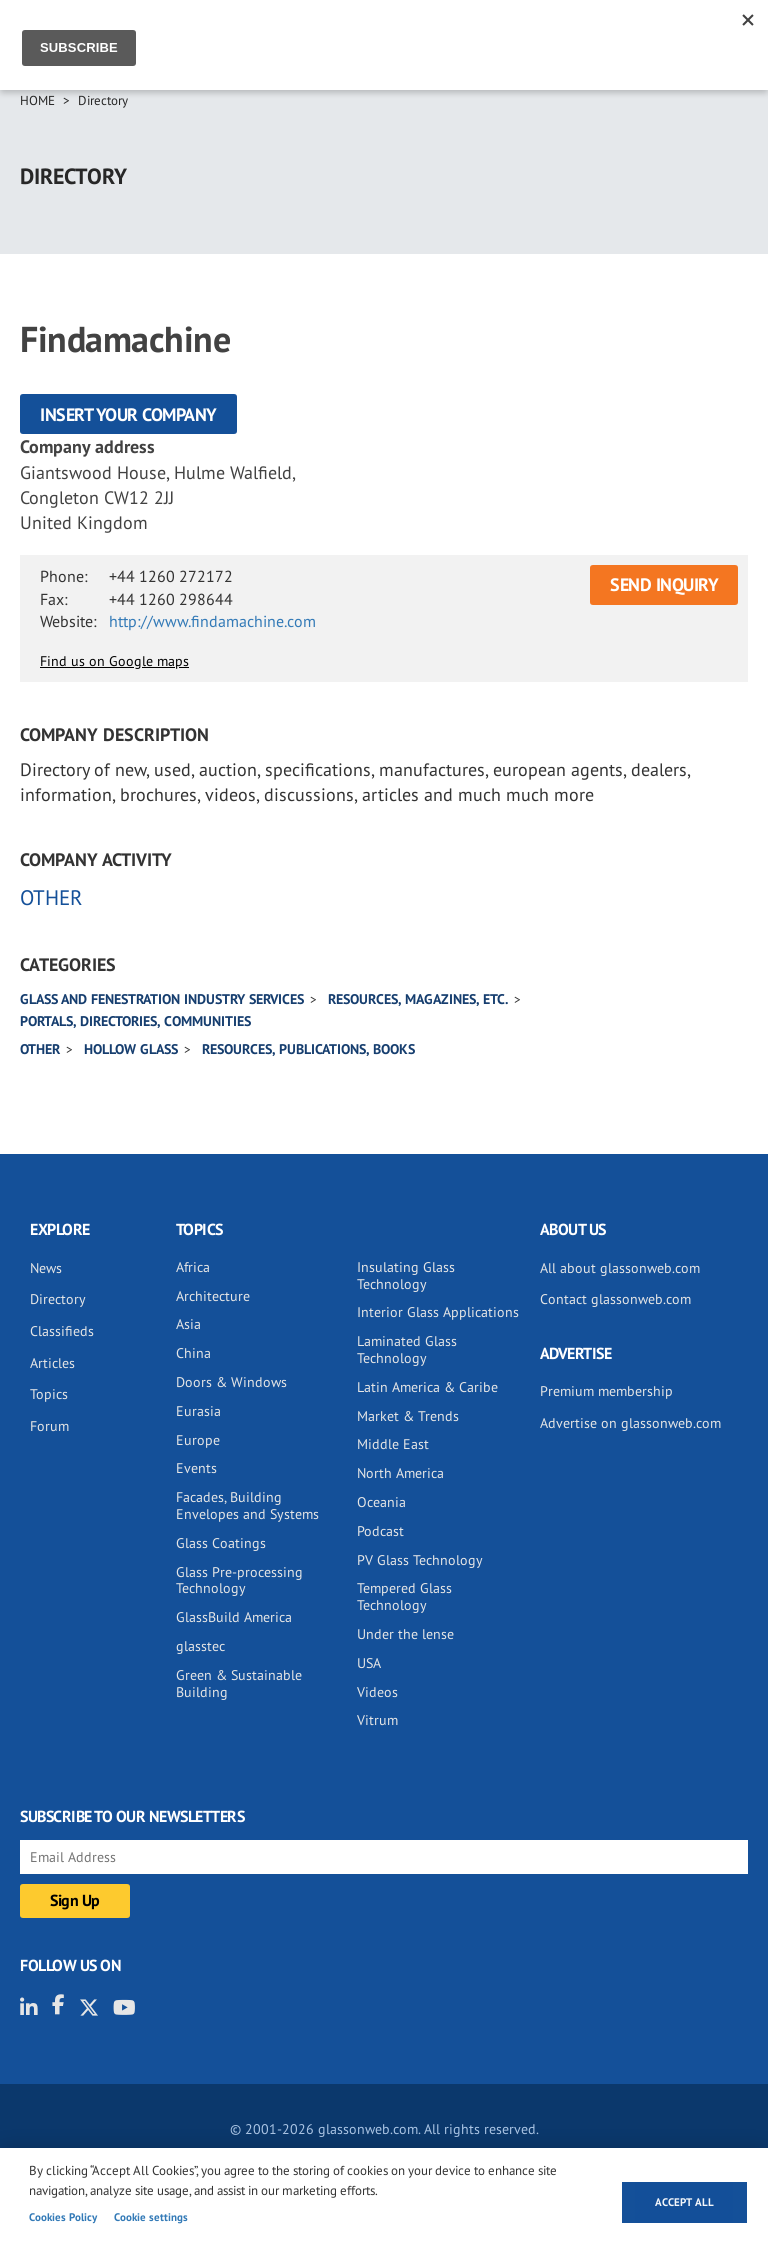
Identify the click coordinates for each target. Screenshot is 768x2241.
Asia (188, 1324)
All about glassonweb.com (620, 1268)
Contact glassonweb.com (615, 1299)
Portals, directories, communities (135, 1021)
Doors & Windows (231, 1382)
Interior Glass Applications (438, 1312)
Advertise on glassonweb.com (630, 1423)
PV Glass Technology (420, 1560)
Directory (103, 100)
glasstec (200, 1646)
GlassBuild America (234, 1617)
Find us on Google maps (114, 661)
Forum (49, 1426)
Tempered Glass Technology (404, 1596)
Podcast (380, 1531)
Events (196, 1468)
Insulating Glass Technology (406, 1275)
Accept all (684, 2202)
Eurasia (198, 1411)
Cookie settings (151, 2217)
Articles (52, 1363)
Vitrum (377, 1720)
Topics (49, 1394)
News (46, 1268)
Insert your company (128, 414)
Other (40, 1049)
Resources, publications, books (308, 1049)
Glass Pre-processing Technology (239, 1580)
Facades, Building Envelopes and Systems (247, 1505)
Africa (193, 1267)
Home (37, 100)
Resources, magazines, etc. (418, 999)
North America (400, 1473)
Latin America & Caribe (427, 1387)
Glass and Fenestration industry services (162, 999)
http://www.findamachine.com (212, 621)
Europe (198, 1440)
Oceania (381, 1502)
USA (369, 1663)
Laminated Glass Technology (407, 1349)
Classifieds (62, 1331)
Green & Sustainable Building (239, 1683)
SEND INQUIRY (664, 584)
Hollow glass (131, 1049)
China (193, 1353)
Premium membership (606, 1391)
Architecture (213, 1296)
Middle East (393, 1444)
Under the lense (405, 1634)
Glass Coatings (221, 1543)
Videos (377, 1692)
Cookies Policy (63, 2217)
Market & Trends (408, 1416)
